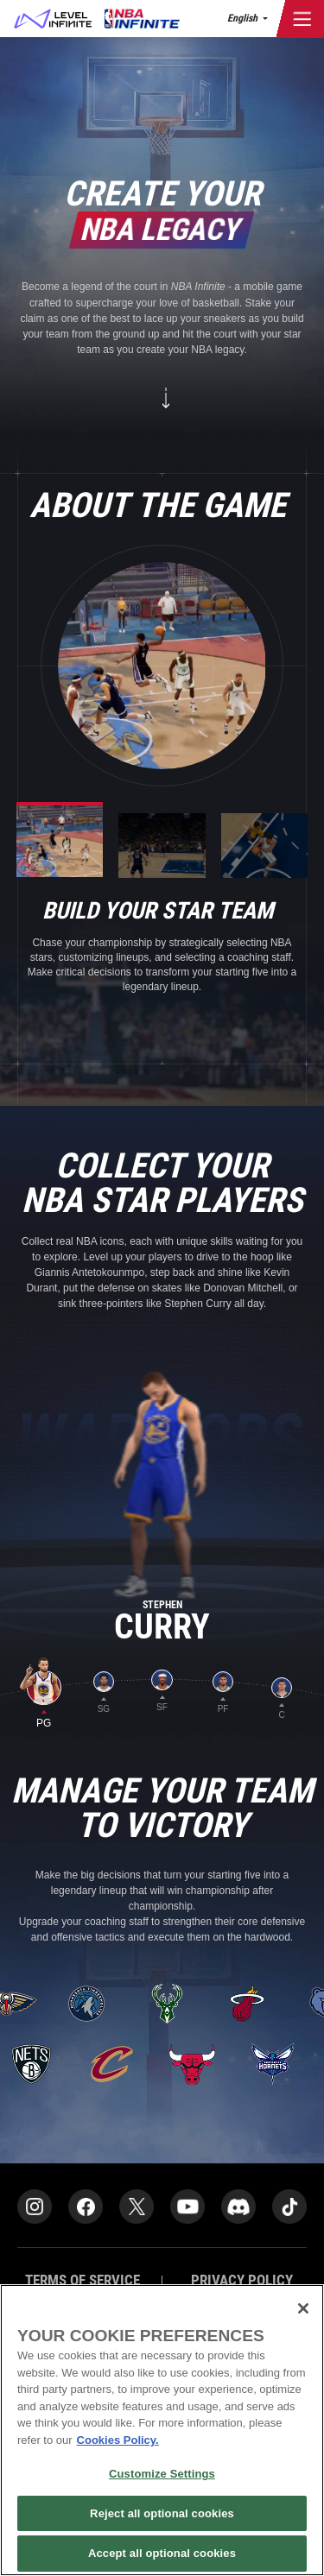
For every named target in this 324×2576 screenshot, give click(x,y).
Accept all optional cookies (162, 2553)
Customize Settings (162, 2473)
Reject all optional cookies (162, 2513)
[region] (162, 2430)
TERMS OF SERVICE (82, 2280)
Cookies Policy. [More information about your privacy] (118, 2440)
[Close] (303, 2308)
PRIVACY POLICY (242, 2280)
